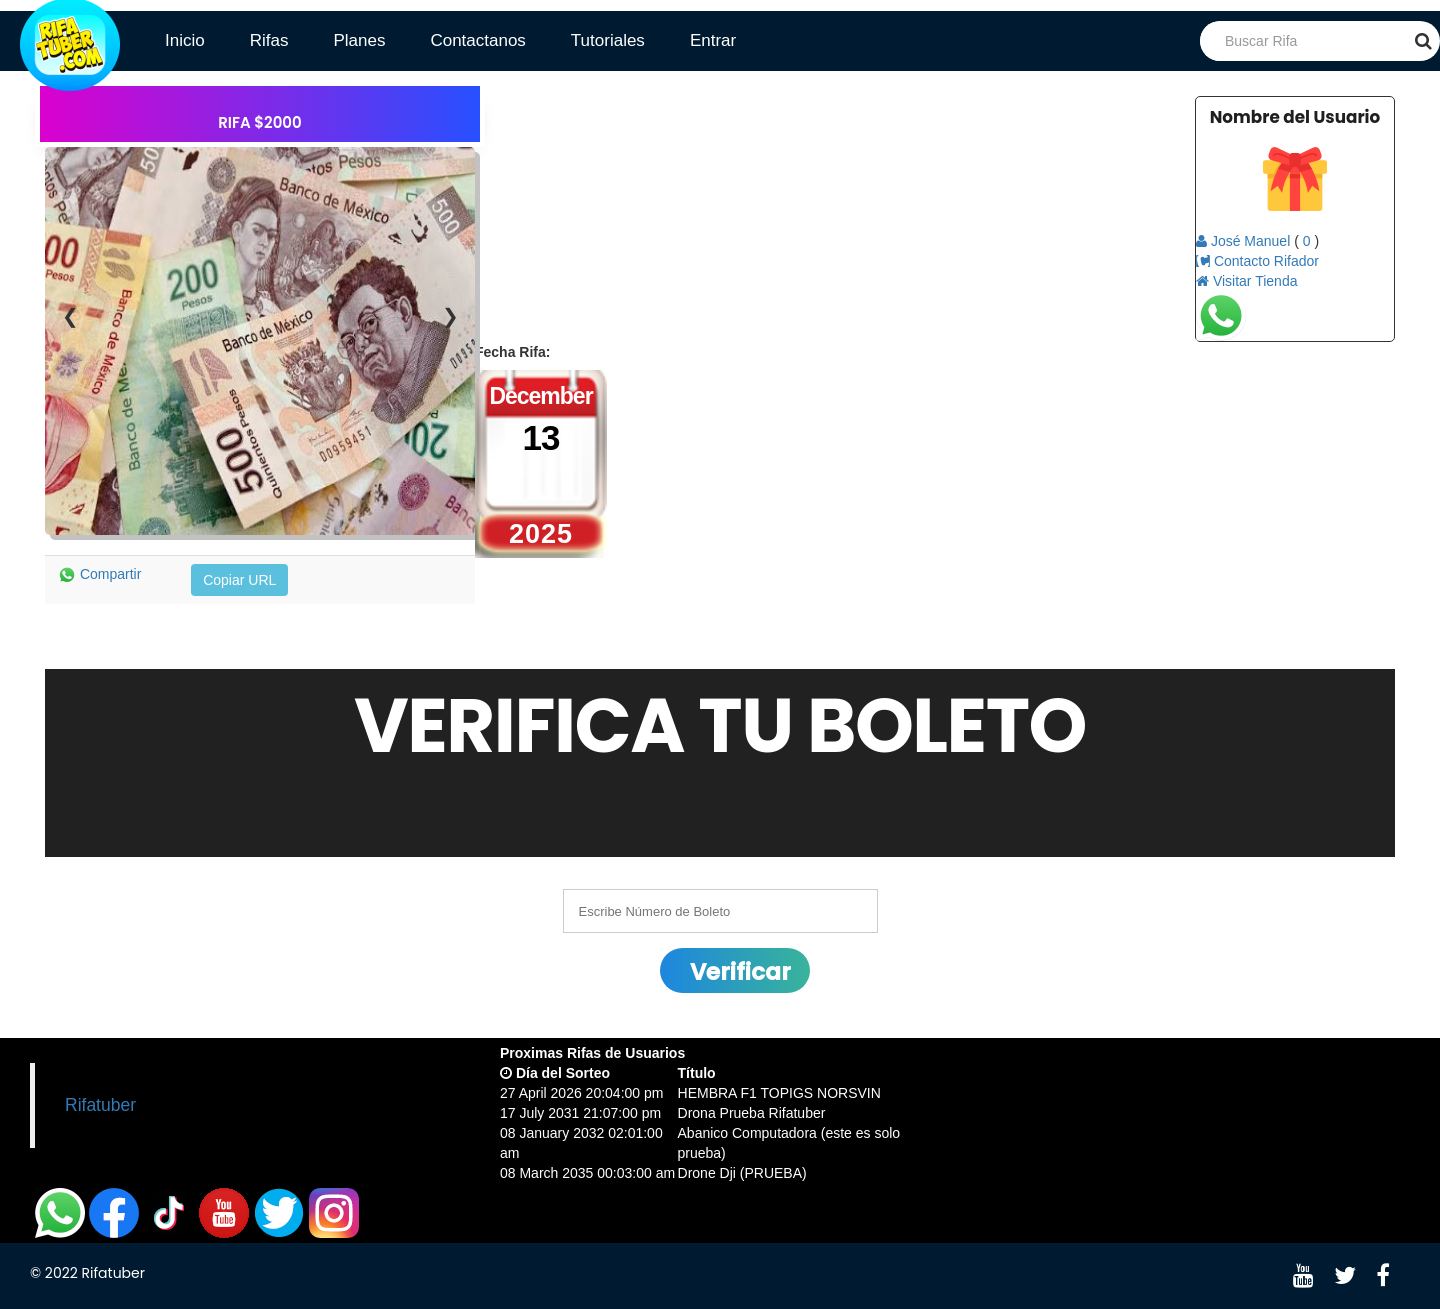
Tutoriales (608, 40)
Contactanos (477, 40)
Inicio (185, 40)
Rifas (269, 40)
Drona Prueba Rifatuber (752, 1113)
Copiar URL (239, 580)
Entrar (713, 40)
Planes (359, 40)
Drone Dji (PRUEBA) (742, 1173)
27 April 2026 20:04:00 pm (581, 1093)
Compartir (99, 574)
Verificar (740, 972)
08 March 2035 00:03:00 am (587, 1173)
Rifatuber (100, 1105)
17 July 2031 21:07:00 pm (580, 1113)
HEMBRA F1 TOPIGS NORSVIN (779, 1093)
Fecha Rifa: (512, 352)
